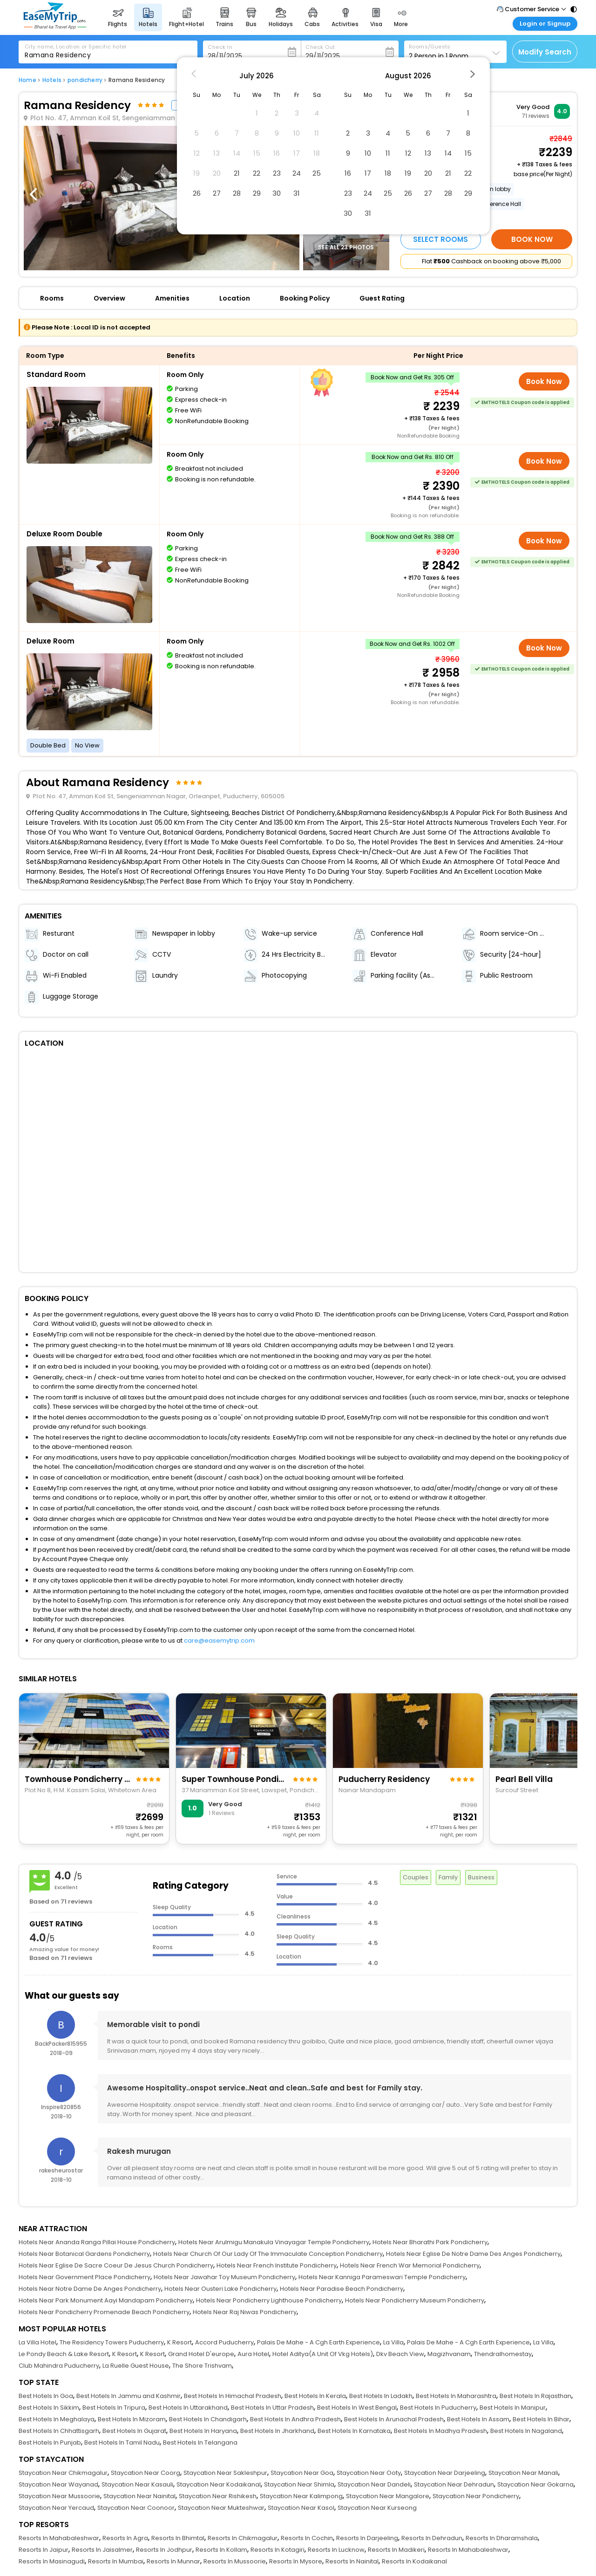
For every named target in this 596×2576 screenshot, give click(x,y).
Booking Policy (305, 298)
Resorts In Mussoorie (234, 2561)
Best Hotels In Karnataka (354, 2430)
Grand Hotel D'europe (201, 2354)
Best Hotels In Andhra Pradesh (295, 2419)
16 (348, 173)
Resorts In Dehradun (431, 2538)
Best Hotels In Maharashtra (456, 2395)
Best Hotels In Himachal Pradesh (232, 2395)
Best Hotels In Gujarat (134, 2430)
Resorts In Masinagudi (52, 2561)
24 (296, 173)
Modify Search (544, 52)
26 (197, 193)
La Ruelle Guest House (135, 2365)
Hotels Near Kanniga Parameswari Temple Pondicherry (382, 2277)
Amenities (172, 298)
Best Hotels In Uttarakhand (188, 2407)
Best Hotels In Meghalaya (57, 2419)
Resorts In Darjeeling (367, 2538)
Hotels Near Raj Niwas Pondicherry (245, 2312)
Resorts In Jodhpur (164, 2549)
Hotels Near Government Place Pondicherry (84, 2277)
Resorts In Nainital (352, 2561)
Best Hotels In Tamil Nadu (122, 2442)
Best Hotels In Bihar (541, 2419)
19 (408, 173)
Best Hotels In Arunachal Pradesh (394, 2419)
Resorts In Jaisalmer (102, 2549)
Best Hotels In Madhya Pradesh (440, 2430)
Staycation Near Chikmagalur (63, 2472)
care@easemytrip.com (219, 1640)
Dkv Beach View (400, 2354)
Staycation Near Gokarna (535, 2484)
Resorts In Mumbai (115, 2561)
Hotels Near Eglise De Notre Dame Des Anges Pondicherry (473, 2253)
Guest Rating (382, 298)
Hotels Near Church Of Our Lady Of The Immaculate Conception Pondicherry (268, 2253)
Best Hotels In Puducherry (438, 2407)
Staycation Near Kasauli (137, 2484)
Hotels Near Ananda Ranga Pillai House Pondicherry (97, 2242)
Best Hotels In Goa (46, 2395)
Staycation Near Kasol (301, 2507)
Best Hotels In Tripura (113, 2407)
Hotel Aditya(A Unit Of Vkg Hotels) (322, 2354)
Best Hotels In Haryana (203, 2430)
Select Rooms (440, 239)
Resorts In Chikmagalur (243, 2538)
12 (408, 153)
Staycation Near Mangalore (387, 2496)
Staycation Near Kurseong (377, 2507)
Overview (109, 298)
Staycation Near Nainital (139, 2496)
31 (296, 193)
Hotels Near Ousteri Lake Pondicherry (220, 2288)
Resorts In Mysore (295, 2561)
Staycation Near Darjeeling (444, 2472)
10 (368, 153)
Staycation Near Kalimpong (301, 2496)
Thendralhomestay (503, 2354)
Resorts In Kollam (221, 2549)
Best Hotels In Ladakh (381, 2395)
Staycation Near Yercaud (56, 2507)
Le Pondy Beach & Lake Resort (64, 2354)
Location (234, 298)
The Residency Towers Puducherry (112, 2342)
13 (428, 153)
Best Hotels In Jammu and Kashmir (128, 2395)
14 (448, 153)
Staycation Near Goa (302, 2472)
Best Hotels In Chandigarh (208, 2419)
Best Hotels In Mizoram (132, 2419)
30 (276, 193)
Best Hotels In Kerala (315, 2395)
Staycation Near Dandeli (374, 2484)
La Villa (393, 2342)
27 (217, 193)
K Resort (179, 2342)
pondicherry (85, 80)
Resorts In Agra (125, 2538)
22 (256, 173)
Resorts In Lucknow (336, 2549)
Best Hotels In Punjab (50, 2442)
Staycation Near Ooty (369, 2472)
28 (237, 193)
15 (468, 153)
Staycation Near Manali (523, 2472)
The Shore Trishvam (202, 2365)
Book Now (532, 239)
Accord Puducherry (224, 2342)
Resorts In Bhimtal (177, 2538)
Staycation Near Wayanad (58, 2484)
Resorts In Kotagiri (278, 2549)
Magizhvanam (449, 2354)
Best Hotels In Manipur (513, 2407)
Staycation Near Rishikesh (218, 2496)
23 (277, 173)
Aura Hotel (253, 2354)
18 (388, 173)
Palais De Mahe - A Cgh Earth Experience (318, 2342)
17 (368, 173)
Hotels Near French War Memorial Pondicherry (410, 2265)
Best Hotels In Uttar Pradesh (272, 2407)
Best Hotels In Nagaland (526, 2430)
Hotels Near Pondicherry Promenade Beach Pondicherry (104, 2312)
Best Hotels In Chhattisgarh (59, 2430)
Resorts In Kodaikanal (414, 2561)
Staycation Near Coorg (145, 2472)
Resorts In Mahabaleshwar (59, 2538)
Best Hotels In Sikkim (49, 2407)
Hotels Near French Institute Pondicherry (277, 2265)
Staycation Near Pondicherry (476, 2496)
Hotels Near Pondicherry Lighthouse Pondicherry (269, 2300)
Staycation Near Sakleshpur (225, 2472)
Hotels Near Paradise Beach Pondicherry (341, 2288)
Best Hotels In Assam (478, 2419)
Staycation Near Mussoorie (59, 2496)
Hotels (51, 80)
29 (257, 193)
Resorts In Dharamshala (502, 2538)
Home (27, 80)
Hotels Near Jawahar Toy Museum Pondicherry (224, 2277)
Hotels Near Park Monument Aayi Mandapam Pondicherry (106, 2300)
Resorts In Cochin (307, 2538)
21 (237, 173)
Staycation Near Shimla (299, 2484)
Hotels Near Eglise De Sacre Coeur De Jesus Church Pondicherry (116, 2265)
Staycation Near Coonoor (136, 2507)
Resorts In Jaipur (43, 2549)
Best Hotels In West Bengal (357, 2407)
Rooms (52, 298)
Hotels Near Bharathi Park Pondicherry (430, 2242)
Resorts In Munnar (173, 2561)
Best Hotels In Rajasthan (535, 2395)
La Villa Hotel (37, 2342)
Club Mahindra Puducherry (59, 2365)
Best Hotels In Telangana (200, 2442)
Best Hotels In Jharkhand (277, 2430)
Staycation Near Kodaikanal (218, 2484)
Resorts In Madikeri (396, 2549)
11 (388, 153)
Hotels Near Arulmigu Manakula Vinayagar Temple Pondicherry (273, 2242)
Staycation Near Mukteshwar (221, 2507)
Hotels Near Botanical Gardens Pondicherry (84, 2253)
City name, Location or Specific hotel (76, 46)
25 (316, 173)
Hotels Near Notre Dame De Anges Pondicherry (90, 2288)
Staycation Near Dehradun (454, 2484)
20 (428, 173)
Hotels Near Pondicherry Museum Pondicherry (414, 2300)
